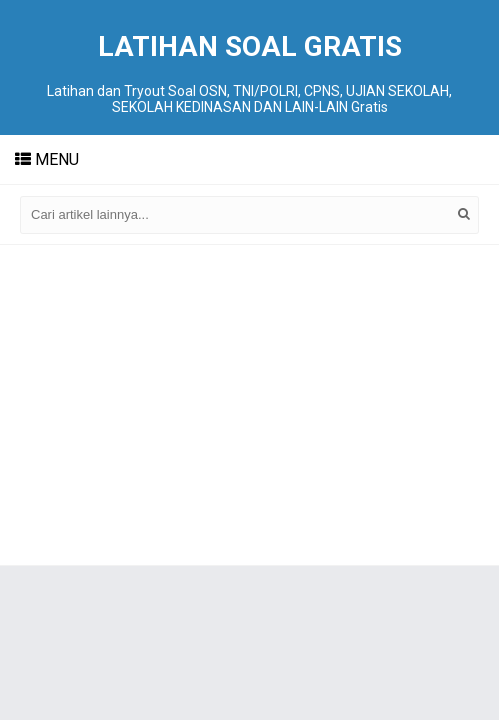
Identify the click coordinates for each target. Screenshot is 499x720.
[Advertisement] (249, 405)
